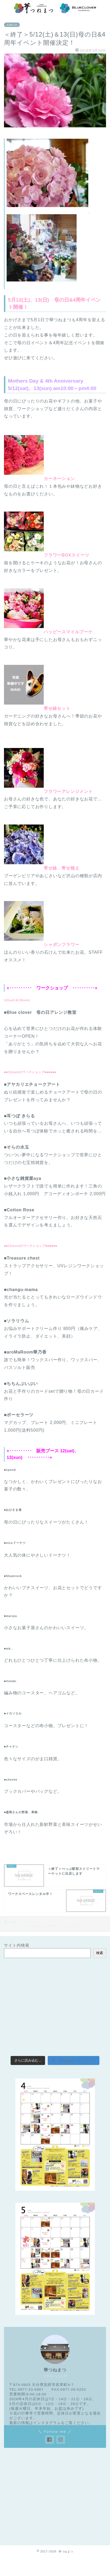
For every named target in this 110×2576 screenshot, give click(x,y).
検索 (99, 1953)
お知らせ (12, 24)
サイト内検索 (16, 1945)
